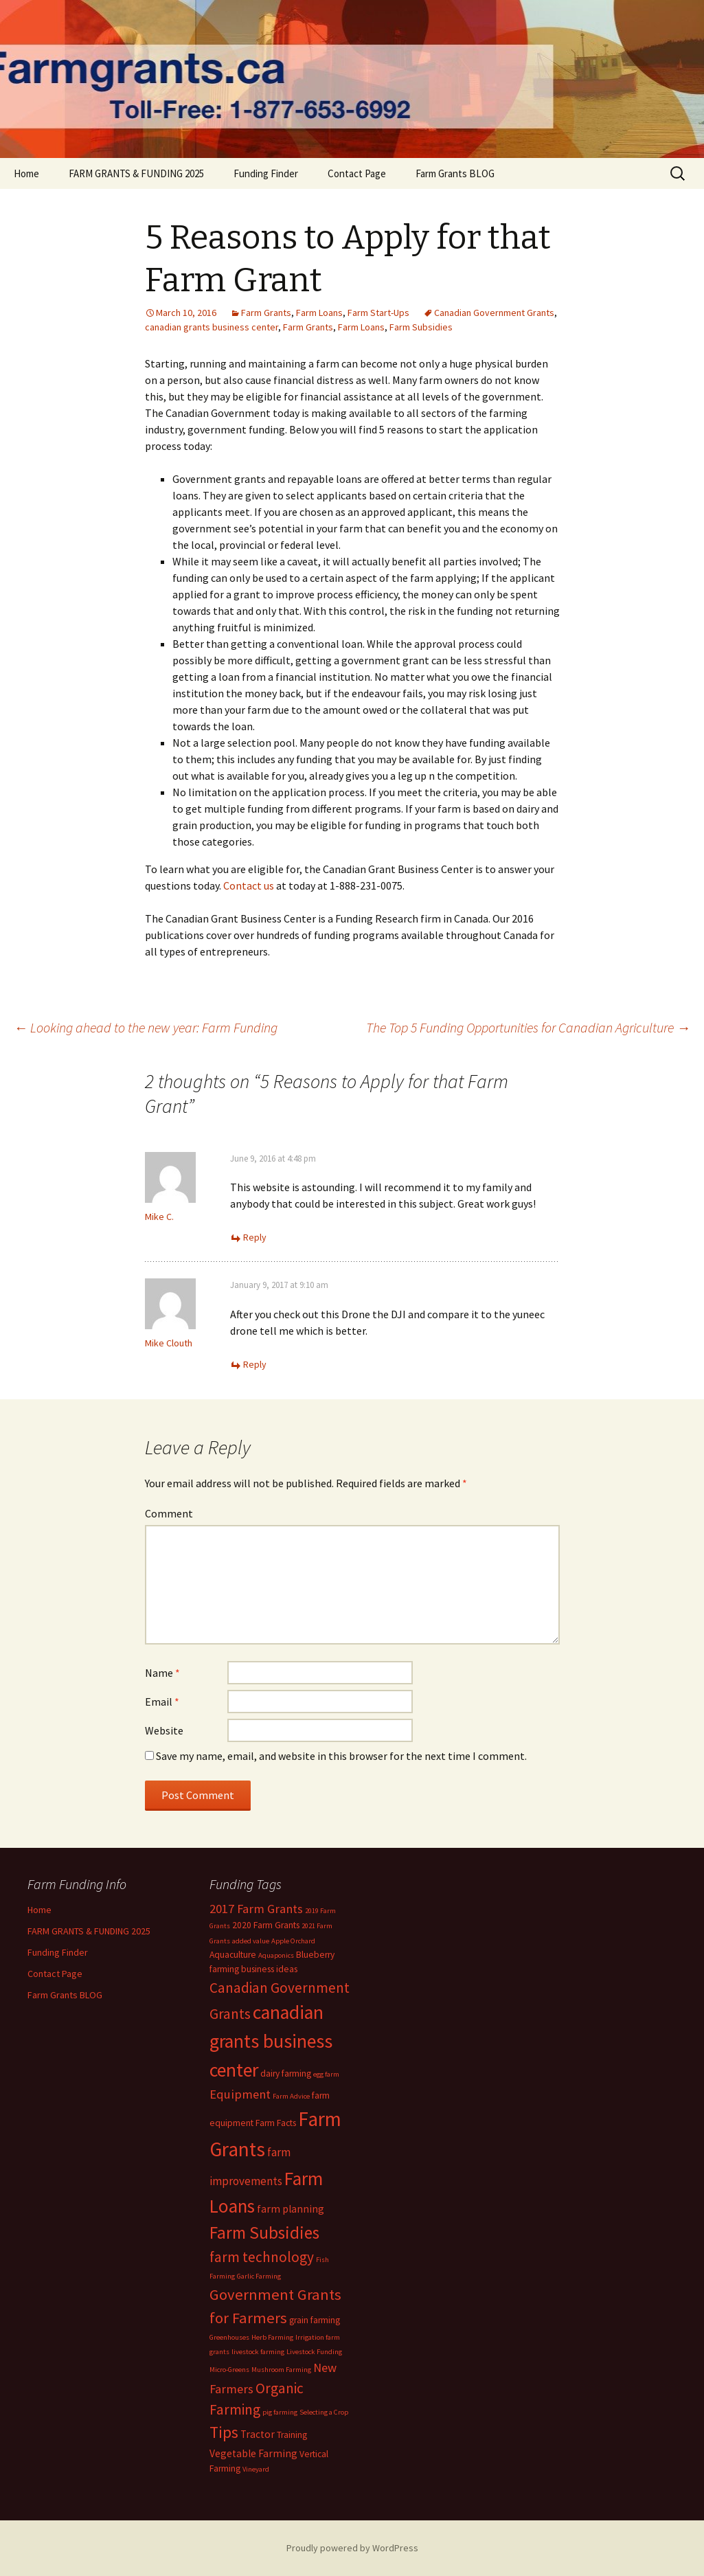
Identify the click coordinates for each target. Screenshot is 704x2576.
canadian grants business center (211, 327)
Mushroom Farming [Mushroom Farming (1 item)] (281, 2369)
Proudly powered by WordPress (352, 2548)
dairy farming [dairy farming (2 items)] (285, 2073)
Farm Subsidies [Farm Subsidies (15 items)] (264, 2233)
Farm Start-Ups (378, 312)
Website (164, 1730)
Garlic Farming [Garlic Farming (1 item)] (259, 2276)
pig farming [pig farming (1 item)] (279, 2412)
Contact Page (357, 173)
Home (26, 173)
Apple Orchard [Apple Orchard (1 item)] (293, 1940)
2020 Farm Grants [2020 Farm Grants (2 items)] (265, 1925)
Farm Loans (319, 312)
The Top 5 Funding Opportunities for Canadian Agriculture (528, 1027)
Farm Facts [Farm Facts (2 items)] (276, 2123)
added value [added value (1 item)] (250, 1940)
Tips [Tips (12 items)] (223, 2432)
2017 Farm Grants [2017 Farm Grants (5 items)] (256, 1909)
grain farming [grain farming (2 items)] (314, 2320)
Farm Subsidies (421, 327)
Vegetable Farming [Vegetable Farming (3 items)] (253, 2453)
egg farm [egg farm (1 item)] (326, 2074)
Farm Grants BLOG (455, 173)
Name (162, 1673)
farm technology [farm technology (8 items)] (261, 2257)
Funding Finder (266, 173)
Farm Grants (266, 312)
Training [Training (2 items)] (292, 2435)
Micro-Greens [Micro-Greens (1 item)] (229, 2369)
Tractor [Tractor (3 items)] (257, 2434)
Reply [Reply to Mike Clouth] (254, 1364)
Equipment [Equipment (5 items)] (240, 2094)
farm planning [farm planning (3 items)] (290, 2208)
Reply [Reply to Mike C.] (254, 1237)
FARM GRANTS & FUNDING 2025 (136, 173)
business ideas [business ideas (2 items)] (269, 1969)
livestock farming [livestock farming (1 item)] (257, 2351)
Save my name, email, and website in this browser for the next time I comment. (341, 1756)
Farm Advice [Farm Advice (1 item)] (291, 2096)
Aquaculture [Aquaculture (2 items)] (232, 1955)
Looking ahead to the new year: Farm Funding (145, 1027)
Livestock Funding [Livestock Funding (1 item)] (314, 2351)
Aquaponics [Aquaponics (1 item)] (276, 1955)
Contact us (248, 885)
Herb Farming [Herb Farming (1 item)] (272, 2337)
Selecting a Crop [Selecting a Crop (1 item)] (323, 2412)
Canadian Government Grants (494, 312)
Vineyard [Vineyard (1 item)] (255, 2469)
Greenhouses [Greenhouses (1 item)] (229, 2337)
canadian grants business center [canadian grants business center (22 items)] (270, 2041)
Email (162, 1701)
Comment (169, 1513)
